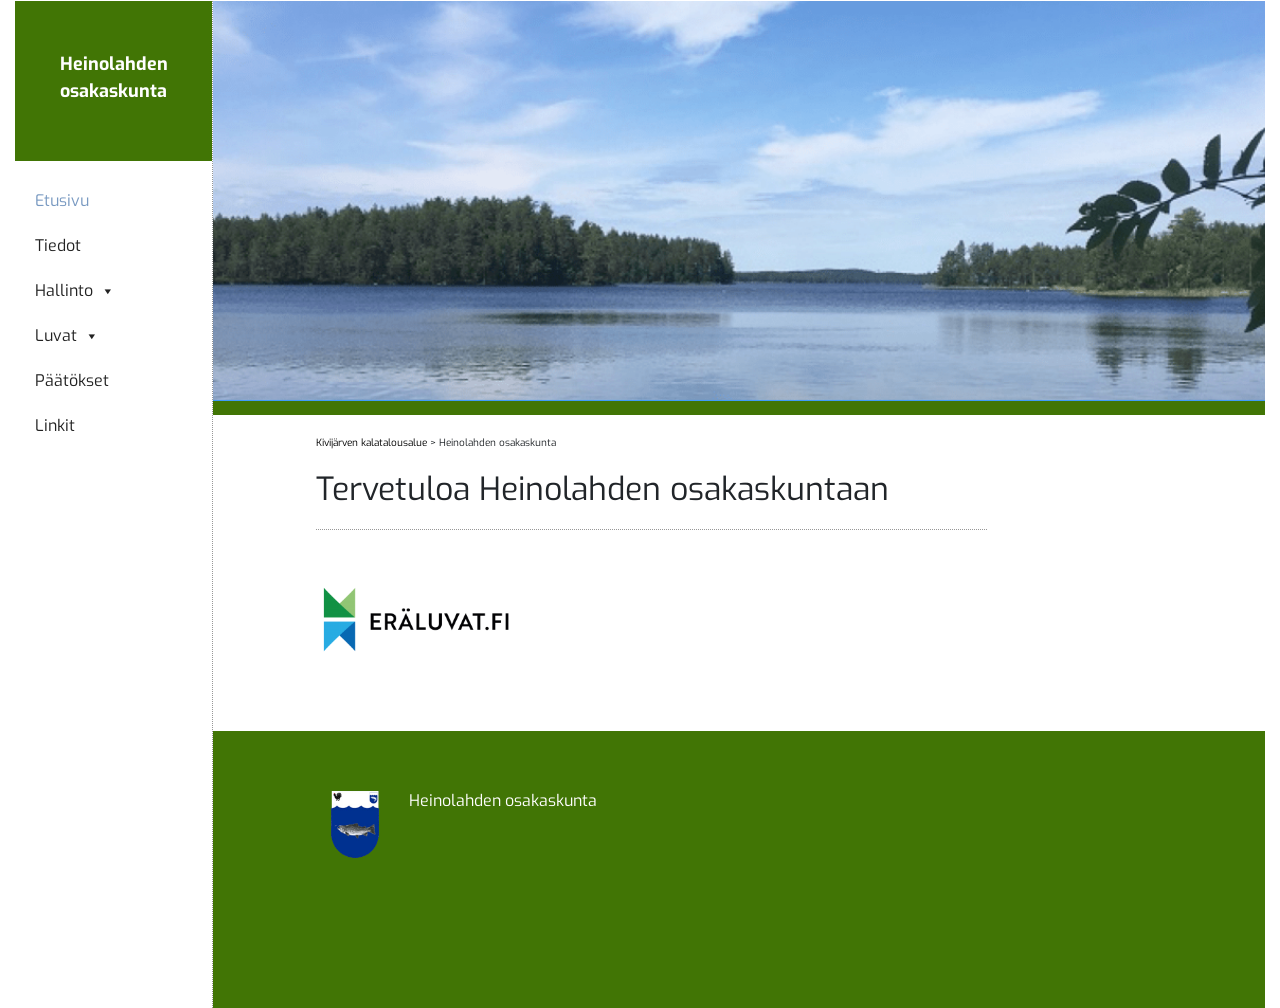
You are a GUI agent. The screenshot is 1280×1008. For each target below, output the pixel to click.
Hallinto (75, 291)
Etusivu (62, 201)
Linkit (55, 426)
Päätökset (72, 381)
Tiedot (58, 246)
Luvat (67, 336)
